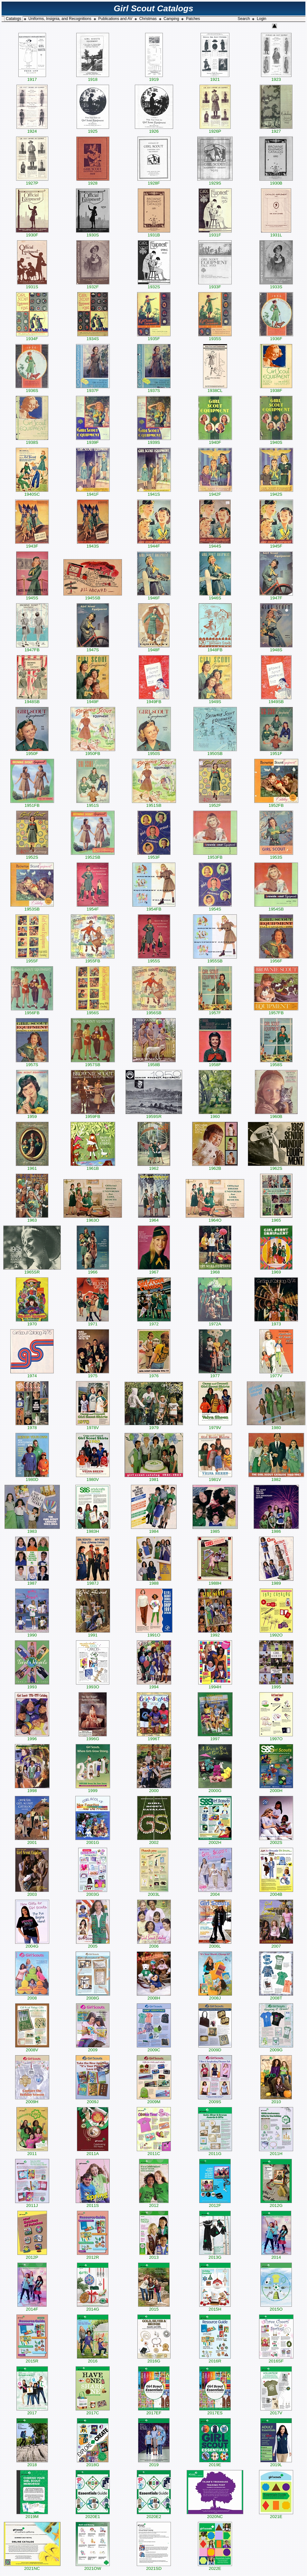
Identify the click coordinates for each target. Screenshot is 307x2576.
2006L (215, 1944)
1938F (276, 388)
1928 (92, 181)
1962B (215, 1166)
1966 (93, 1270)
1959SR (154, 1114)
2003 (32, 1892)
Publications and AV (115, 18)
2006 (154, 1944)
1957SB (93, 1062)
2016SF (276, 2359)
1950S (154, 751)
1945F (276, 544)
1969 (276, 1270)
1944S (215, 544)
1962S (276, 1166)
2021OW (93, 2566)
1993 (32, 1685)
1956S (92, 1011)
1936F (276, 336)
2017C (93, 2411)
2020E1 (93, 2514)
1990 (32, 1633)
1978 (32, 1425)
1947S (93, 648)
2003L (154, 1892)
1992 (215, 1633)
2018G (92, 2462)
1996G (93, 1736)
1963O (92, 1218)
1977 (215, 1373)
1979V (215, 1425)
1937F (93, 388)
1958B (154, 1062)
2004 (215, 1892)
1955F (32, 959)
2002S (276, 1840)
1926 (154, 129)
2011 (32, 2151)
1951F (276, 751)
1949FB (154, 699)
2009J (93, 2099)
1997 (215, 1736)
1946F (154, 596)
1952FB (276, 803)
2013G (215, 2255)
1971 (93, 1322)
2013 (153, 2255)
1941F (93, 492)
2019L (276, 2462)
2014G (92, 2307)
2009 (92, 2048)
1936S (32, 388)
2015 (154, 2307)
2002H (215, 1840)
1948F (154, 648)
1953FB (215, 855)
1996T (154, 1736)
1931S (32, 285)
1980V (93, 1477)
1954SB (276, 907)
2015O (276, 2307)
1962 (153, 1166)
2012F (215, 2203)
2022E (215, 2566)
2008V (32, 2048)
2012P (32, 2255)
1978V (93, 1425)
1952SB (93, 855)
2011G (215, 2151)
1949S (215, 699)
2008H (154, 1996)
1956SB (154, 1011)
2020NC (215, 2514)
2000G (215, 1788)
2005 (93, 1944)
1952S (32, 855)
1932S (154, 285)
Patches (193, 18)
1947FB (32, 648)
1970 (32, 1322)
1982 (276, 1477)
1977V (276, 1373)
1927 (276, 129)
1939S (154, 440)
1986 (276, 1529)
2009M (154, 2099)
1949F (92, 699)
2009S (215, 2099)
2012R (92, 2255)
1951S (92, 803)
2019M (32, 2514)
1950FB (92, 751)
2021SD (154, 2566)
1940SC (32, 492)
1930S (92, 233)
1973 (276, 1322)
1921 (214, 77)
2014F (32, 2307)
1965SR (32, 1270)
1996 (32, 1736)
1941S (154, 492)
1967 (154, 1270)
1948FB (215, 648)
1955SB (215, 959)
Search (243, 18)
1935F (154, 336)
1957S (32, 1062)
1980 (276, 1425)
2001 (32, 1840)
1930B (276, 181)
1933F (215, 285)
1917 (32, 77)
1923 (276, 77)
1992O (276, 1633)
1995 (276, 1685)
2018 (32, 2462)
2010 (276, 2099)
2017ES (215, 2411)
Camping (171, 18)
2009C (154, 2048)
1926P (215, 129)
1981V (215, 1477)
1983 (32, 1529)
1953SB (32, 907)
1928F (154, 181)
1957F (215, 1011)
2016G (154, 2359)
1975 (92, 1373)
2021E (276, 2514)
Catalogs (13, 18)
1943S (93, 544)
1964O (215, 1218)
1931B (154, 233)
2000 (154, 1788)
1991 (93, 1633)
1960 (215, 1114)
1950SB (215, 751)
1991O (153, 1633)
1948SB (32, 699)
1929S (215, 181)
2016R (215, 2359)
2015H (215, 2307)
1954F (93, 907)
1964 (154, 1218)
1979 (154, 1425)
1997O (276, 1736)
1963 (32, 1218)
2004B (276, 1892)
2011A (92, 2151)
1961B (92, 1166)
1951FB (32, 803)
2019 (154, 2462)
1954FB (153, 907)
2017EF (154, 2411)
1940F (215, 440)
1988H (215, 1581)
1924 (32, 129)
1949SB (276, 699)
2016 (92, 2359)
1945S (32, 596)
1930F (32, 233)
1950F (32, 751)
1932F (92, 285)
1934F (32, 336)
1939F (93, 440)
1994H (215, 1685)
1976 (153, 1373)
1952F (215, 803)
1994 (154, 1685)
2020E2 (154, 2514)
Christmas (148, 18)
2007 (276, 1944)
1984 (154, 1529)
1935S (215, 336)
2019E (215, 2462)
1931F (215, 233)
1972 (154, 1322)
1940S (276, 440)
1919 (154, 77)
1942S (276, 492)
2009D (215, 2048)
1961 (32, 1166)
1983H (92, 1529)
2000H (276, 1788)
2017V (276, 2411)
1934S (92, 336)
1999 (93, 1788)
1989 (276, 1581)
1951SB (154, 803)
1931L (276, 233)
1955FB (93, 959)
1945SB (92, 596)
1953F (154, 855)
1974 (32, 1373)
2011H (276, 2151)
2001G (92, 1840)
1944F (154, 544)
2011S (93, 2203)
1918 (92, 77)
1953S (276, 855)
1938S (32, 440)
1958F (215, 1062)
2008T (276, 1996)
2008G (93, 1996)
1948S (276, 648)
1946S (215, 596)
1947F (276, 596)
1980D (32, 1477)
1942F (215, 492)
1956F (276, 959)
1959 (32, 1114)
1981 (154, 1477)
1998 (32, 1788)
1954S (215, 907)
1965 (276, 1218)
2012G (276, 2203)
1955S (154, 959)
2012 (154, 2203)
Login (261, 18)
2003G (92, 1892)
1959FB (93, 1114)
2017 (32, 2411)
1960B (276, 1114)
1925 (93, 129)
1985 (215, 1529)
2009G (276, 2048)
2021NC (32, 2566)
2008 (32, 1996)
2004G (32, 1944)
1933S (276, 285)
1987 (32, 1581)
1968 (215, 1270)
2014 (276, 2255)
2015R (32, 2359)
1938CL (215, 388)
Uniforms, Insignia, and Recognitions (59, 18)
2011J (32, 2203)
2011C (154, 2151)
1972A (215, 1322)
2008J (215, 1996)
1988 (153, 1581)
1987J (92, 1581)
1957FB (276, 1011)
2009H (32, 2099)
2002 (154, 1840)
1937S (154, 388)
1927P (32, 181)
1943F (32, 544)
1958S (276, 1062)
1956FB (32, 1011)
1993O (92, 1685)
